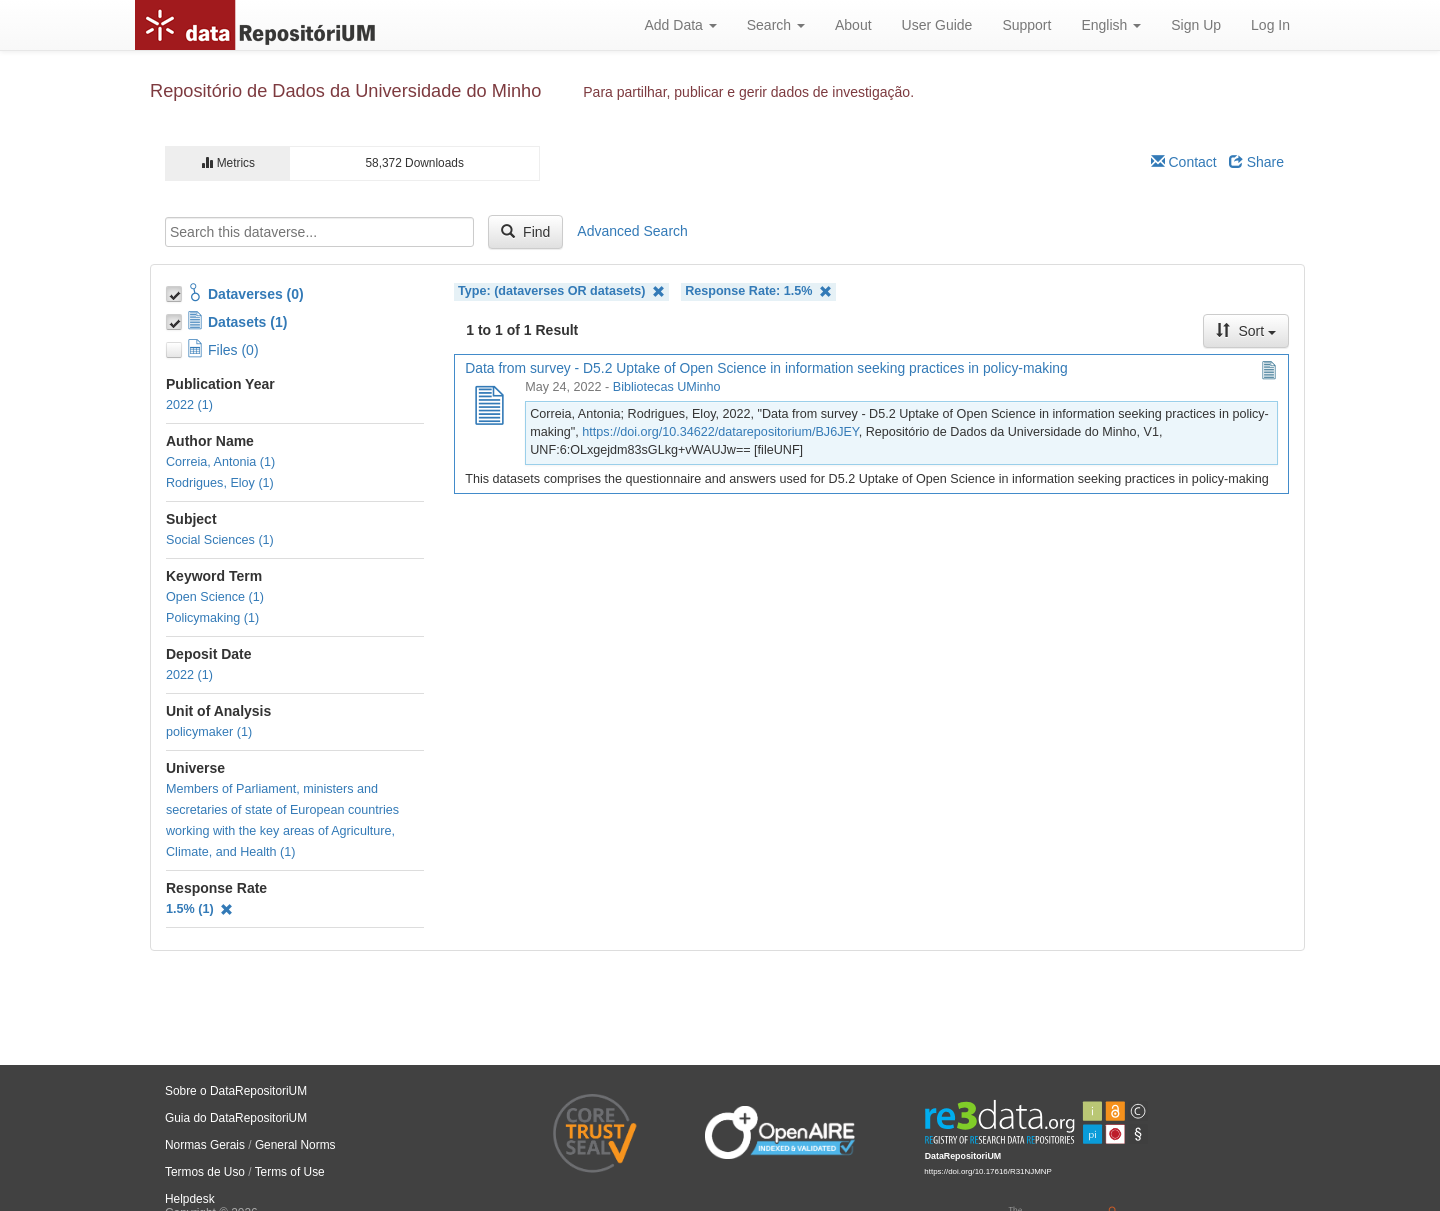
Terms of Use (290, 1172)
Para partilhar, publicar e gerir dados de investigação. (748, 92)
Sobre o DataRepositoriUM (236, 1091)
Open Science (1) (215, 597)
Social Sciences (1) (220, 540)
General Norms (295, 1145)
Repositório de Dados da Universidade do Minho (345, 91)
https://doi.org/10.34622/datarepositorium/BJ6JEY (720, 432)
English (1111, 25)
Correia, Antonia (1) (220, 462)
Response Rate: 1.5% (758, 291)
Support (1026, 25)
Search (776, 25)
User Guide (937, 25)
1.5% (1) (199, 909)
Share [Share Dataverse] (1256, 162)
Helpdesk (190, 1199)
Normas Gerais (205, 1145)
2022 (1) (189, 405)
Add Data (680, 25)
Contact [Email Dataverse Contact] (1184, 162)
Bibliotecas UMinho (667, 387)
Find (525, 232)
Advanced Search (632, 231)
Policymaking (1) (212, 618)
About (853, 25)
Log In (1270, 25)
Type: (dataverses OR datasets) (561, 291)
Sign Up (1196, 25)
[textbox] (319, 232)
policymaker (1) (209, 732)
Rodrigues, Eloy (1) (220, 483)
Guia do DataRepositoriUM (236, 1118)
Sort (1246, 331)
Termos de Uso (205, 1172)
